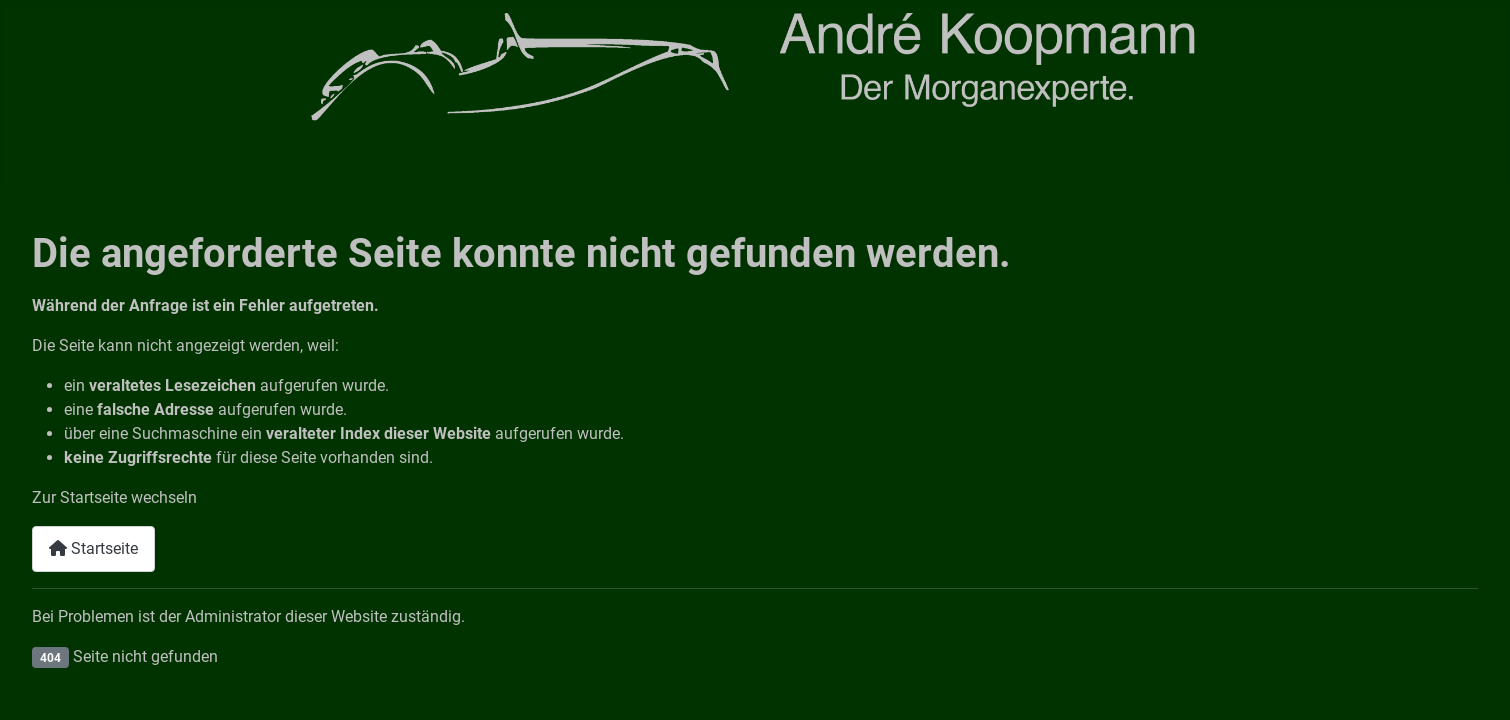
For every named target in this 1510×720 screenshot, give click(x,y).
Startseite (93, 548)
